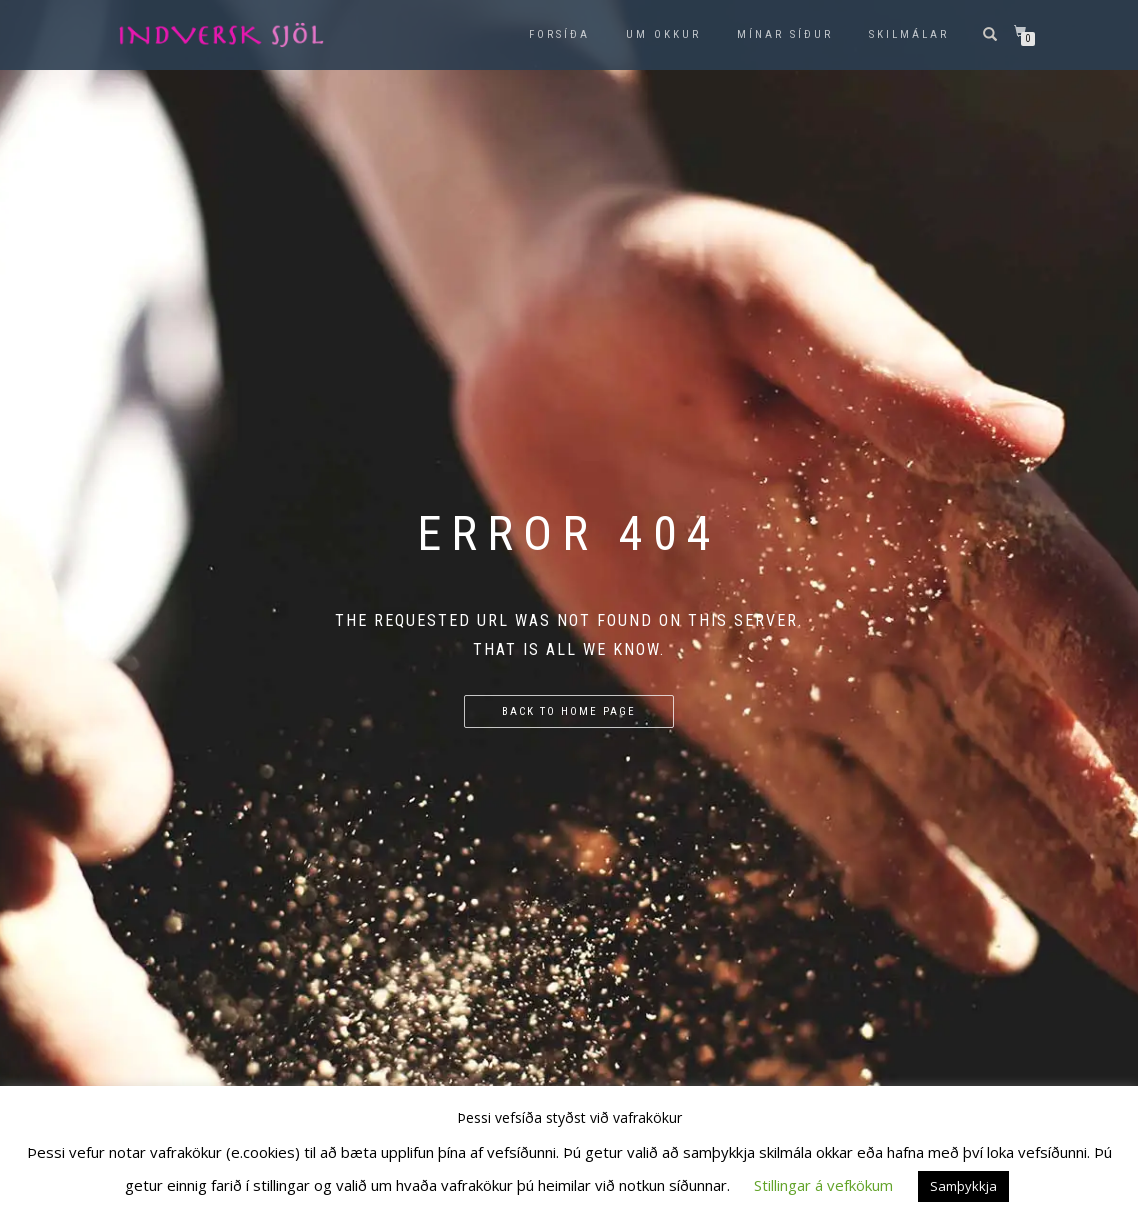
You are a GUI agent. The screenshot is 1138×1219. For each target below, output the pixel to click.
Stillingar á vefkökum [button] (823, 1185)
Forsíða (559, 34)
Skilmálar (909, 34)
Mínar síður (785, 34)
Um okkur (663, 34)
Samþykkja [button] (963, 1186)
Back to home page (569, 711)
